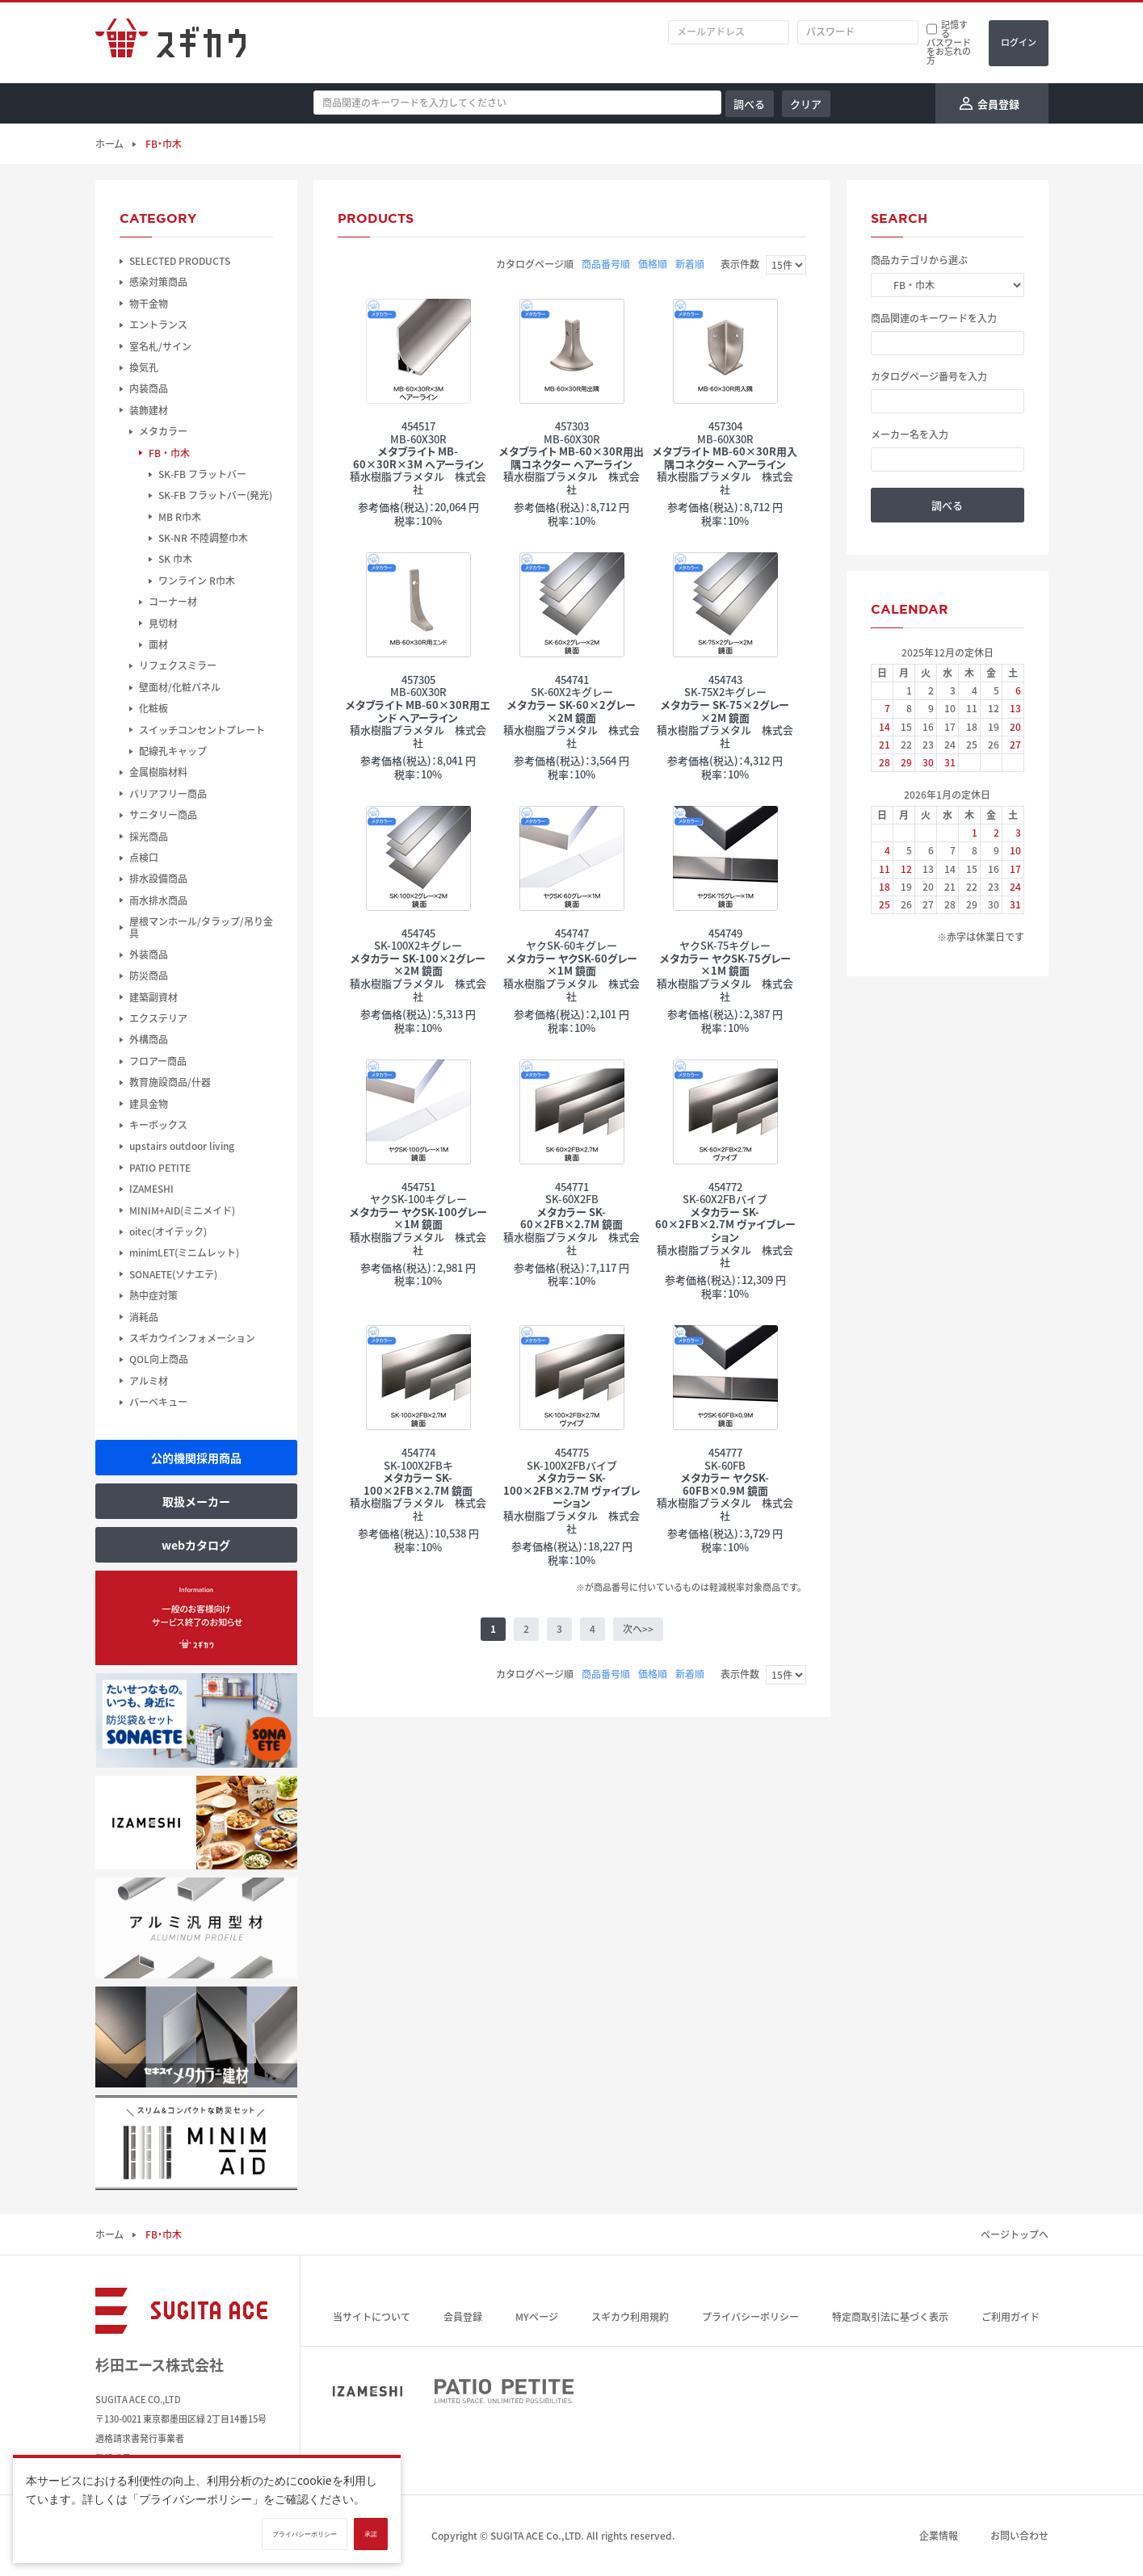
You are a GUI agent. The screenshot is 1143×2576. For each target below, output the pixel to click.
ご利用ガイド (1010, 2317)
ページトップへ (1014, 2234)
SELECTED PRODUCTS (179, 260)
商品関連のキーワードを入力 (934, 318)
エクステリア (158, 1018)
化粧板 (153, 708)
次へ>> (638, 1629)
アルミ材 (148, 1381)
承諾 (370, 2534)
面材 (158, 644)
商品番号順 (606, 264)
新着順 (689, 264)
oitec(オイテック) (168, 1231)
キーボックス (158, 1125)
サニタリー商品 (163, 814)
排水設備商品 (158, 878)
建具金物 (148, 1104)
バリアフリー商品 (168, 793)
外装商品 (148, 954)
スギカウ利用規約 (630, 2317)
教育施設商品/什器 (170, 1082)
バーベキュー (158, 1402)
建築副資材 (153, 997)
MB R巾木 (179, 516)
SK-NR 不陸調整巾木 (203, 537)
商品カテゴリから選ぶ (919, 260)
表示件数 (740, 264)
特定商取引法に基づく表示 (890, 2317)
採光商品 (148, 836)
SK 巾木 (175, 558)
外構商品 (148, 1039)
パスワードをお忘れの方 (949, 51)
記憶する (954, 29)
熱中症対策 (153, 1295)
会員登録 (462, 2317)
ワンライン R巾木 (196, 580)
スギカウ (170, 43)
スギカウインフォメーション (192, 1338)
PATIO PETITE (160, 1167)
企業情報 (938, 2535)
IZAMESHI (151, 1188)
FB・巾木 (169, 453)
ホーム (109, 143)
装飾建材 (148, 410)
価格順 (652, 264)
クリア (806, 103)
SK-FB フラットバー (202, 474)
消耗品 (143, 1317)
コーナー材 (173, 601)
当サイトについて (371, 2317)
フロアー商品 (158, 1061)
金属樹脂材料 (158, 772)
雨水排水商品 (158, 900)
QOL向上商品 (158, 1359)
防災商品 (148, 975)
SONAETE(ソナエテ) (173, 1274)
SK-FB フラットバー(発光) (215, 495)
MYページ (536, 2317)
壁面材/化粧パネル (180, 687)
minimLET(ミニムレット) (184, 1252)
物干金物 (148, 303)
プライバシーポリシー (750, 2317)
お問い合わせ (1019, 2535)
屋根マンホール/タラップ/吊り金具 (201, 927)
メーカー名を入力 (909, 434)
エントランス (158, 324)
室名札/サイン (160, 346)
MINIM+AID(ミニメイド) (182, 1210)
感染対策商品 (158, 281)
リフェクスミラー (177, 665)
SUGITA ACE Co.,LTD (535, 2535)
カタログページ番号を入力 (929, 376)
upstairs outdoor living (181, 1146)
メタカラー (163, 431)
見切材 (163, 623)
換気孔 (143, 367)
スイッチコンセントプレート (202, 730)
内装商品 (148, 388)
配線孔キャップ (173, 751)
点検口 (143, 857)
